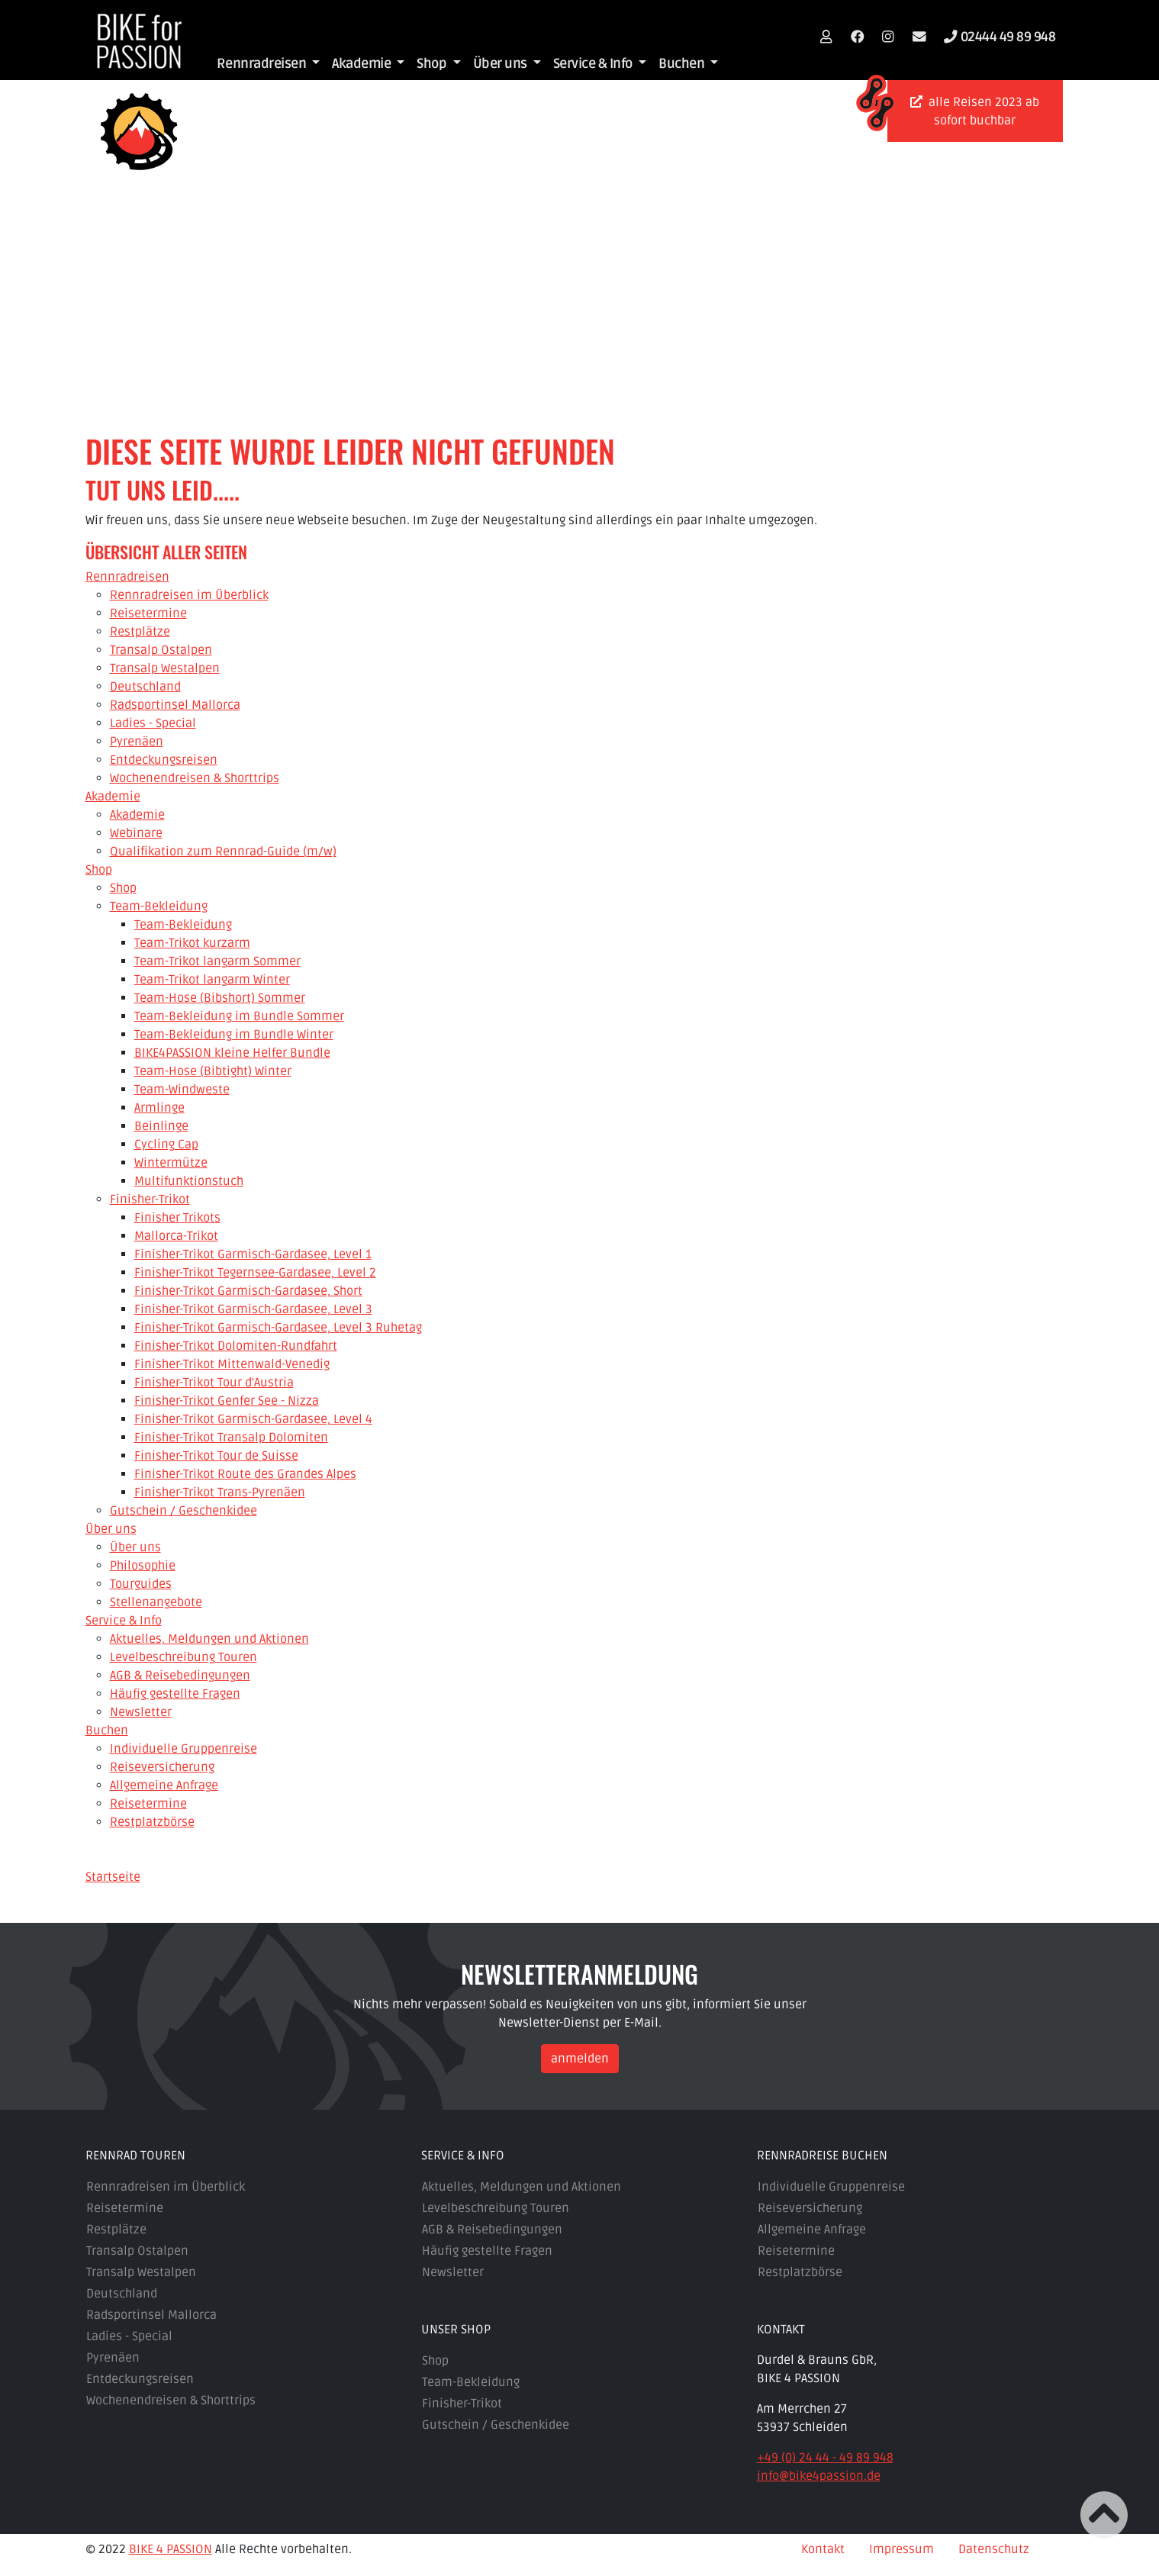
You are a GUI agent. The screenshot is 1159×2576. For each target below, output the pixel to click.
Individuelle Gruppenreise (831, 2186)
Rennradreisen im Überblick (165, 2186)
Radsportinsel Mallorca (151, 2314)
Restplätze (116, 2228)
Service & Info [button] (594, 64)
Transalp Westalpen (141, 2271)
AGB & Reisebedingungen (492, 2228)
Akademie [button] (363, 64)
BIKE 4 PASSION (170, 2548)
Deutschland (121, 2293)
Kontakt (823, 2548)
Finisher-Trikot (462, 2402)
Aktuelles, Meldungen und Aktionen (521, 2186)
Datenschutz (993, 2548)
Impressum (901, 2548)
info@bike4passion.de (819, 2475)
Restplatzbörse (800, 2271)
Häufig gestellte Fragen (487, 2250)
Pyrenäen (113, 2357)
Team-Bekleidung (471, 2381)
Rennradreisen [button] (263, 64)
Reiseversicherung (810, 2207)
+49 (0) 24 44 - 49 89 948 (825, 2457)
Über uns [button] (501, 64)
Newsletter (453, 2271)
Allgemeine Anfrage (812, 2228)
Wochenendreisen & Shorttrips (171, 2399)
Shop (435, 2360)
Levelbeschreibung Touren (495, 2207)
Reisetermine (124, 2207)
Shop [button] (433, 64)
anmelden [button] (580, 2058)
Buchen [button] (682, 64)
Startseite (112, 1877)
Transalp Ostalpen (137, 2250)
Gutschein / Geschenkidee (495, 2424)
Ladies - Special (129, 2335)
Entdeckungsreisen (140, 2378)
